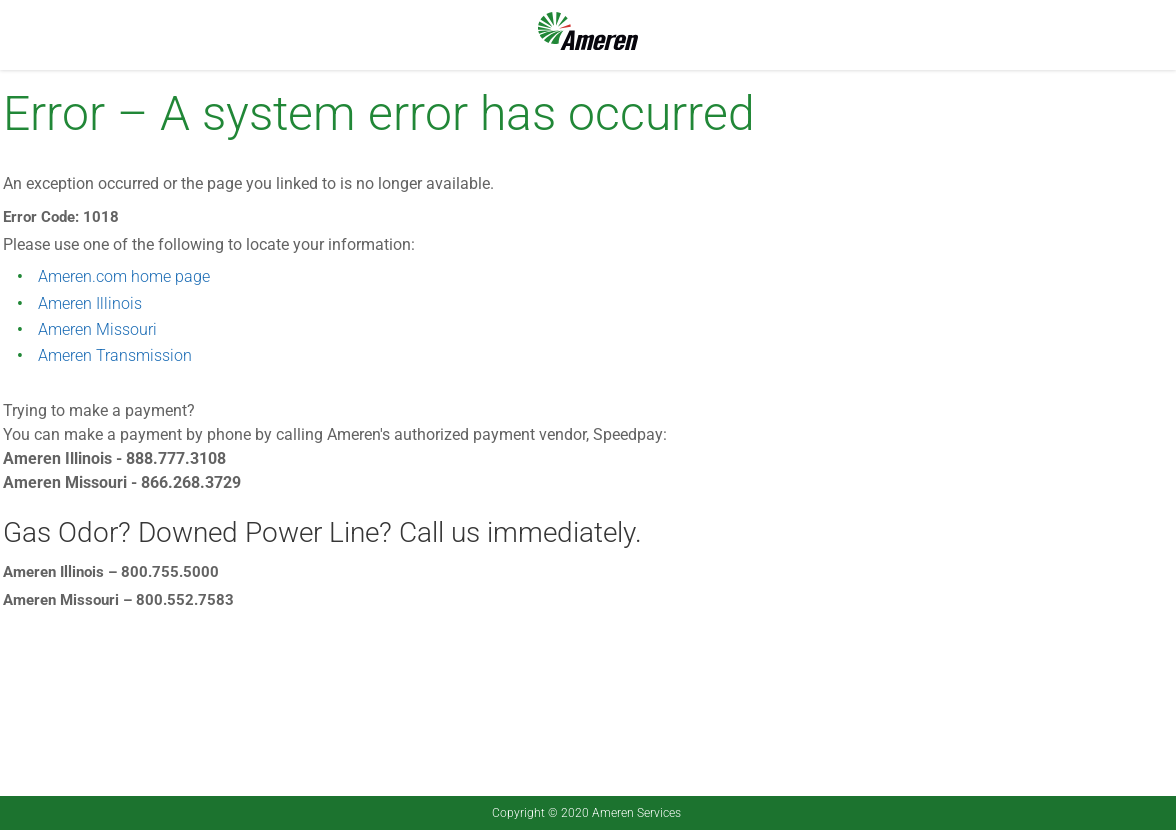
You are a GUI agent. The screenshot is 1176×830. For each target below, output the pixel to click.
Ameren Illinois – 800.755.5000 (111, 572)
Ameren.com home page (124, 276)
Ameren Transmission (115, 355)
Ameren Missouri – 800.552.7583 (118, 600)
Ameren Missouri (97, 329)
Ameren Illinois (90, 303)
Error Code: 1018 (61, 217)
